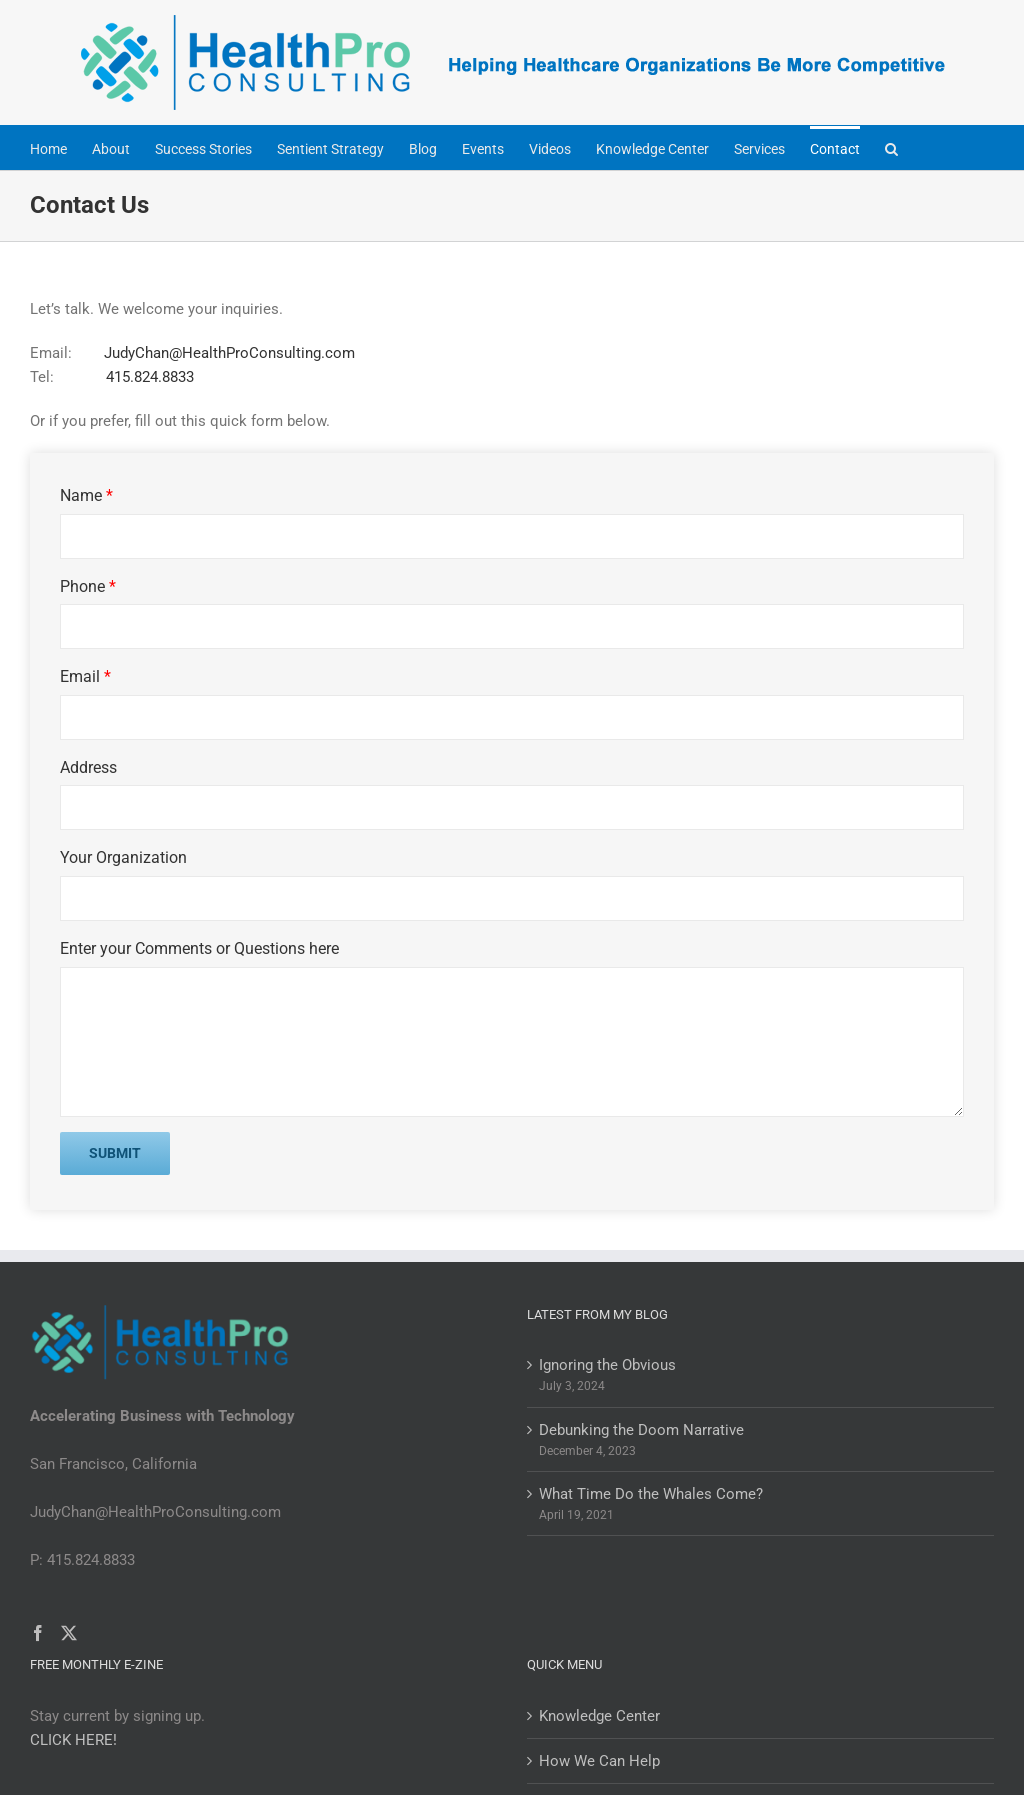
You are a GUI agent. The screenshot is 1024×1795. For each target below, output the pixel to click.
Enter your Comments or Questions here (199, 948)
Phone (88, 586)
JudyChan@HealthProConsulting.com (229, 353)
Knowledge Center (599, 1716)
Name (86, 495)
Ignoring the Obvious (607, 1365)
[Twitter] (69, 1633)
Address (88, 767)
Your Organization (123, 857)
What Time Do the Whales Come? (651, 1494)
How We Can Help (599, 1761)
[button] (891, 147)
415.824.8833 (148, 377)
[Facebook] (38, 1633)
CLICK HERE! (73, 1740)
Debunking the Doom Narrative (641, 1430)
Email (85, 676)
